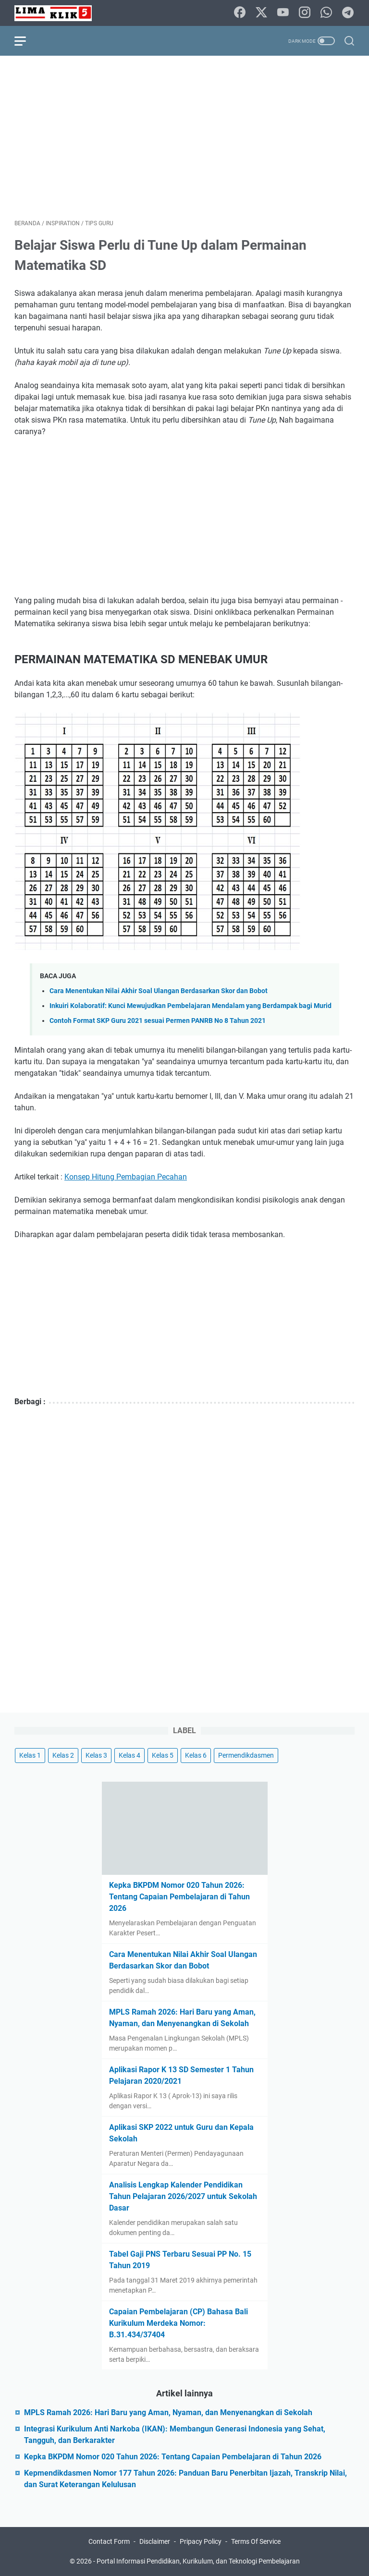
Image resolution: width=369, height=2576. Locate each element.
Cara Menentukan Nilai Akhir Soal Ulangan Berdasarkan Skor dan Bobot (158, 991)
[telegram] (348, 13)
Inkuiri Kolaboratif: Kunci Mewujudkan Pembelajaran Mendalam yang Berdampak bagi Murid (190, 1006)
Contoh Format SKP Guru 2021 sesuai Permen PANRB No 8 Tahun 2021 (157, 1021)
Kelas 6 (196, 1755)
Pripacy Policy (200, 2541)
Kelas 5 (162, 1755)
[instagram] (304, 13)
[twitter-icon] (261, 13)
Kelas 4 (129, 1755)
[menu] (25, 40)
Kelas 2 (63, 1755)
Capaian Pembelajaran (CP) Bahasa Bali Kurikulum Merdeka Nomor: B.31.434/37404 (178, 2323)
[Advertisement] (184, 137)
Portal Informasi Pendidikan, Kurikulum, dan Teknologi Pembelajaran (198, 2561)
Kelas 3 (96, 1755)
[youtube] (283, 13)
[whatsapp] (326, 13)
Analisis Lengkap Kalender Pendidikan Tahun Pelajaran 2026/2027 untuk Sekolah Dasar (183, 2196)
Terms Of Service (256, 2541)
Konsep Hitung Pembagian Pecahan (125, 1176)
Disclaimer (154, 2541)
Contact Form (109, 2541)
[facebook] (239, 13)
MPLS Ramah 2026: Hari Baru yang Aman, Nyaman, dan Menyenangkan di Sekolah (168, 2412)
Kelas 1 (30, 1755)
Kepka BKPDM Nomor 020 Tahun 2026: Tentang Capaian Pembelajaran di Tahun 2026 (179, 1897)
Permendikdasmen (246, 1755)
